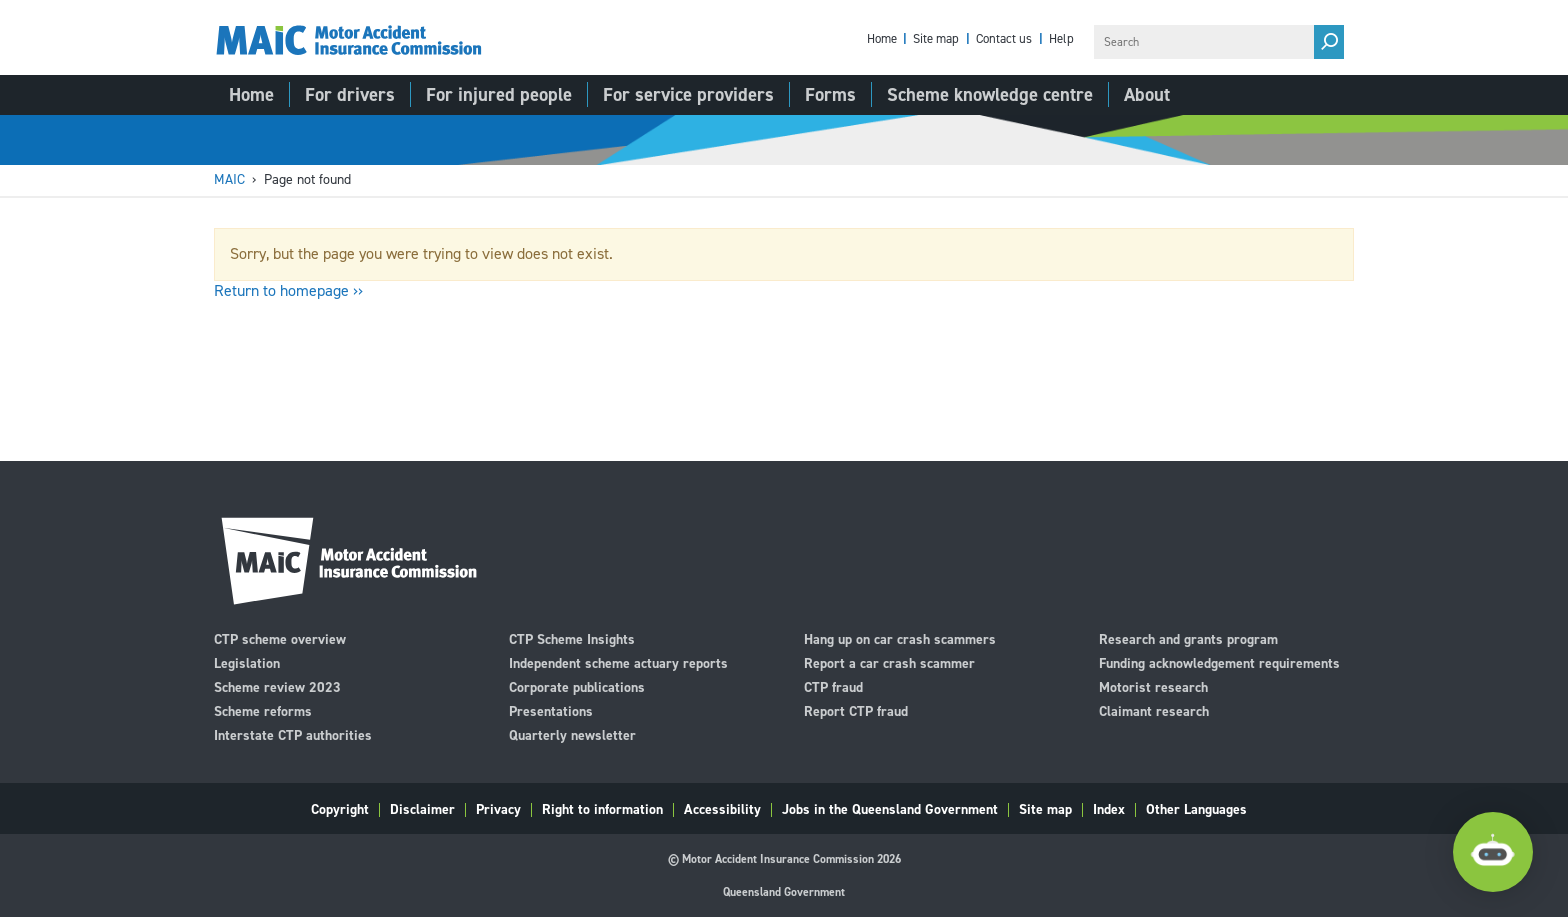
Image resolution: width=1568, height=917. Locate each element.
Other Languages (1196, 810)
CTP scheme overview (280, 638)
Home (882, 39)
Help (1061, 39)
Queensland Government (784, 892)
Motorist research (1153, 686)
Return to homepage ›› (288, 290)
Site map (936, 39)
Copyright (340, 810)
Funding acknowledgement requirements (1219, 662)
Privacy (498, 810)
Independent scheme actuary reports (618, 662)
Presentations (551, 710)
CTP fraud (833, 686)
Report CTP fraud (856, 710)
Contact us (1004, 39)
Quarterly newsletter (572, 734)
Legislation (247, 662)
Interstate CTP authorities (293, 734)
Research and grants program (1188, 638)
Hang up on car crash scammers (900, 638)
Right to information (602, 810)
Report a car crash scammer (889, 662)
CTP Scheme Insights (572, 638)
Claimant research (1154, 710)
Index (1109, 810)
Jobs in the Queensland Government (890, 810)
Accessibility (722, 810)
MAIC (229, 179)
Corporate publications (577, 686)
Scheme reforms (263, 710)
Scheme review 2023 (277, 686)
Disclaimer (422, 810)
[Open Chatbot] (1493, 852)
